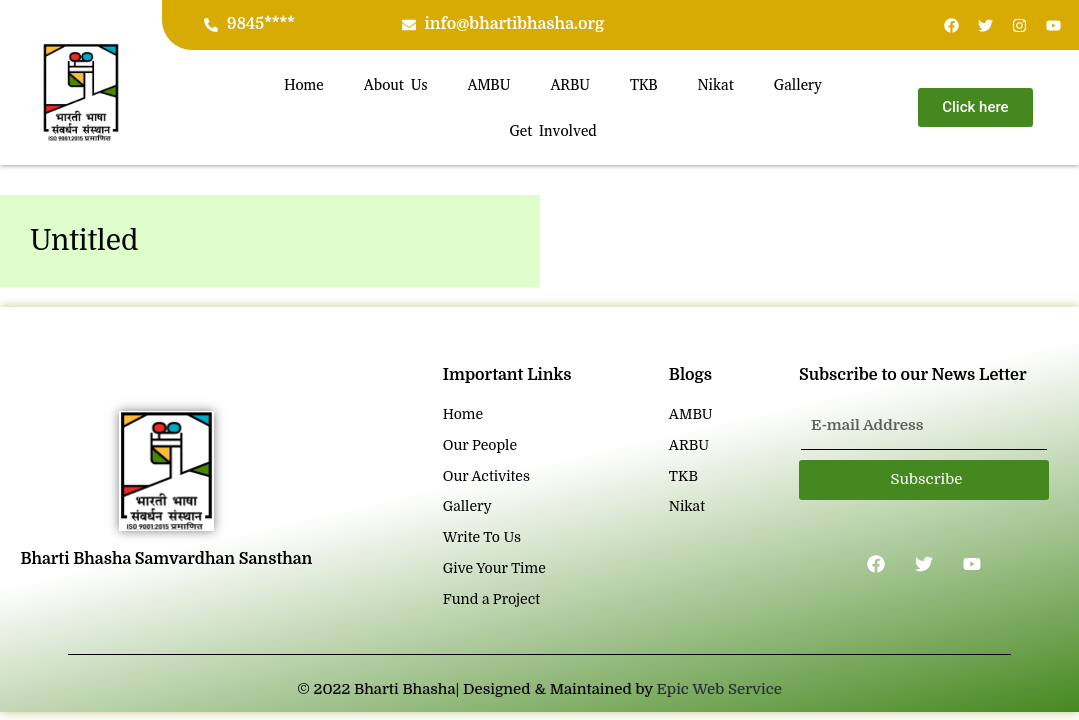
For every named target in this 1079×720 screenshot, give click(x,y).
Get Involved (552, 131)
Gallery (798, 85)
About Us (396, 85)
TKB (644, 85)
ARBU (570, 85)
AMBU (488, 85)
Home (303, 85)
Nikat (716, 85)
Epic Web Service (719, 689)
